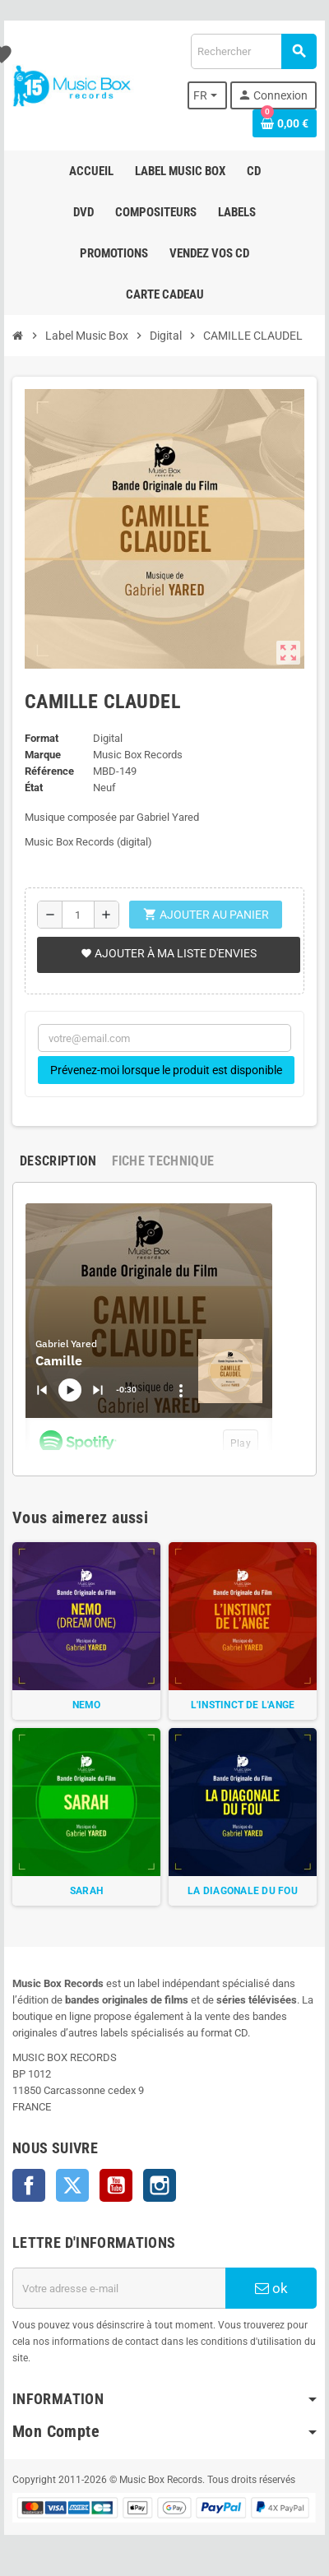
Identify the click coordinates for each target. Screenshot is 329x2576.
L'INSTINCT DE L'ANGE (243, 1705)
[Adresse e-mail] (118, 2288)
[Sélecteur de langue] (207, 95)
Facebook (28, 2185)
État (34, 787)
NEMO (86, 1705)
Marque (43, 754)
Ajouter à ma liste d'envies (169, 953)
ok (271, 2288)
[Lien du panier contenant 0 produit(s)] (285, 123)
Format (41, 738)
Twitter (72, 2185)
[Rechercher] (253, 51)
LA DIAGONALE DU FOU (243, 1891)
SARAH (86, 1891)
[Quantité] (78, 914)
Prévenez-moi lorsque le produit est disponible (166, 1070)
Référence (49, 771)
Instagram (159, 2185)
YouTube (116, 2185)
